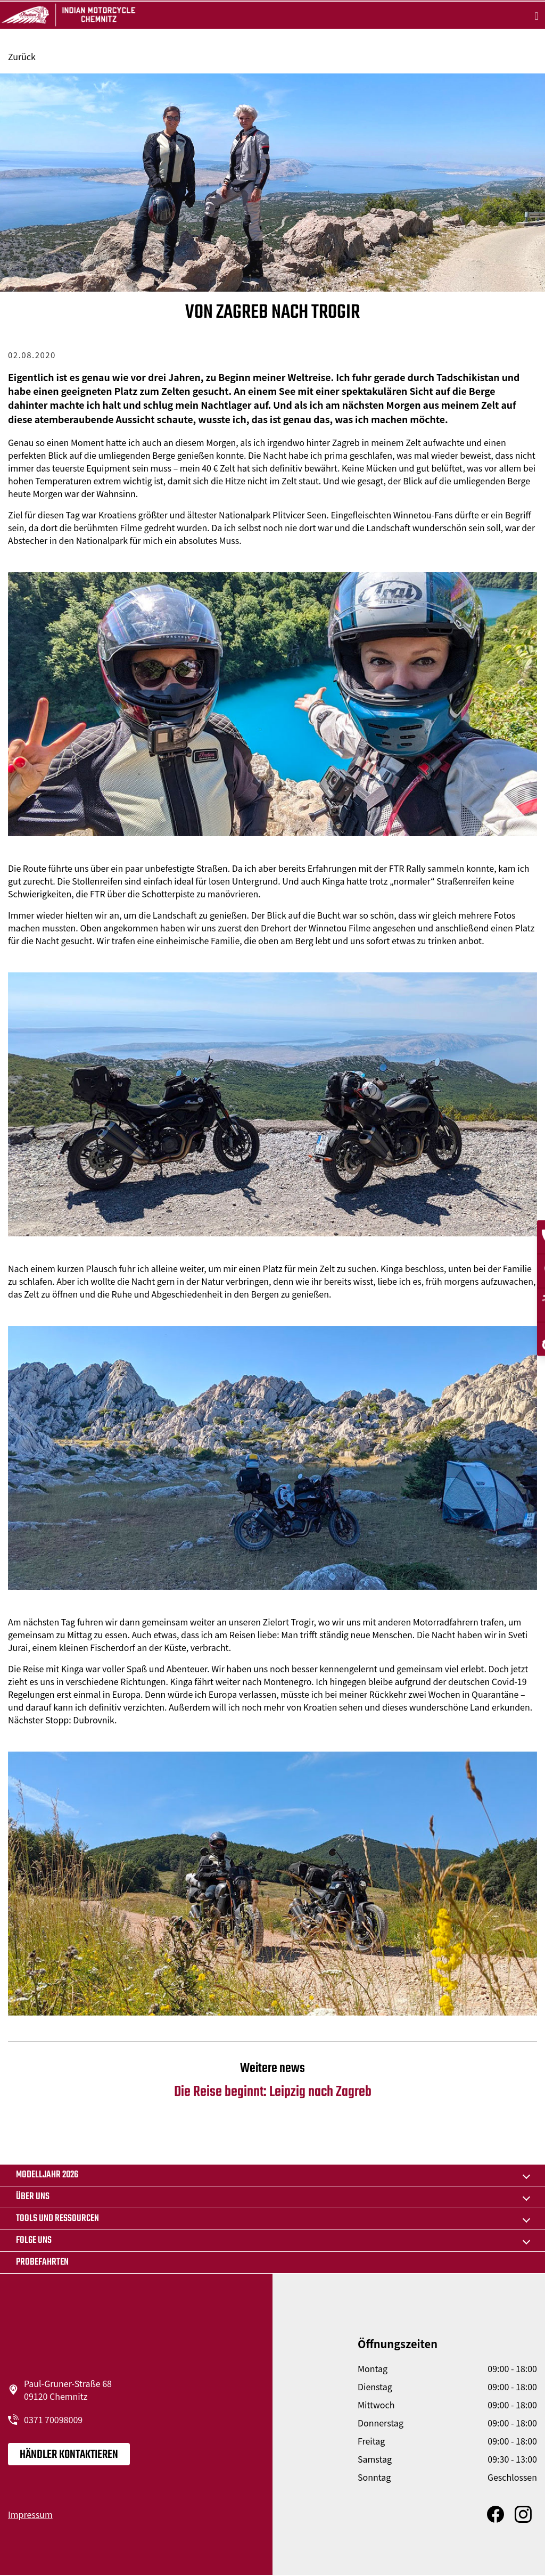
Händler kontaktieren (69, 2455)
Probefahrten (42, 2262)
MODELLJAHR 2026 (47, 2175)
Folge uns (34, 2240)
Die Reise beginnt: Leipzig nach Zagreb (272, 2080)
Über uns (32, 2197)
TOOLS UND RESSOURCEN (57, 2218)
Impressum (30, 2514)
